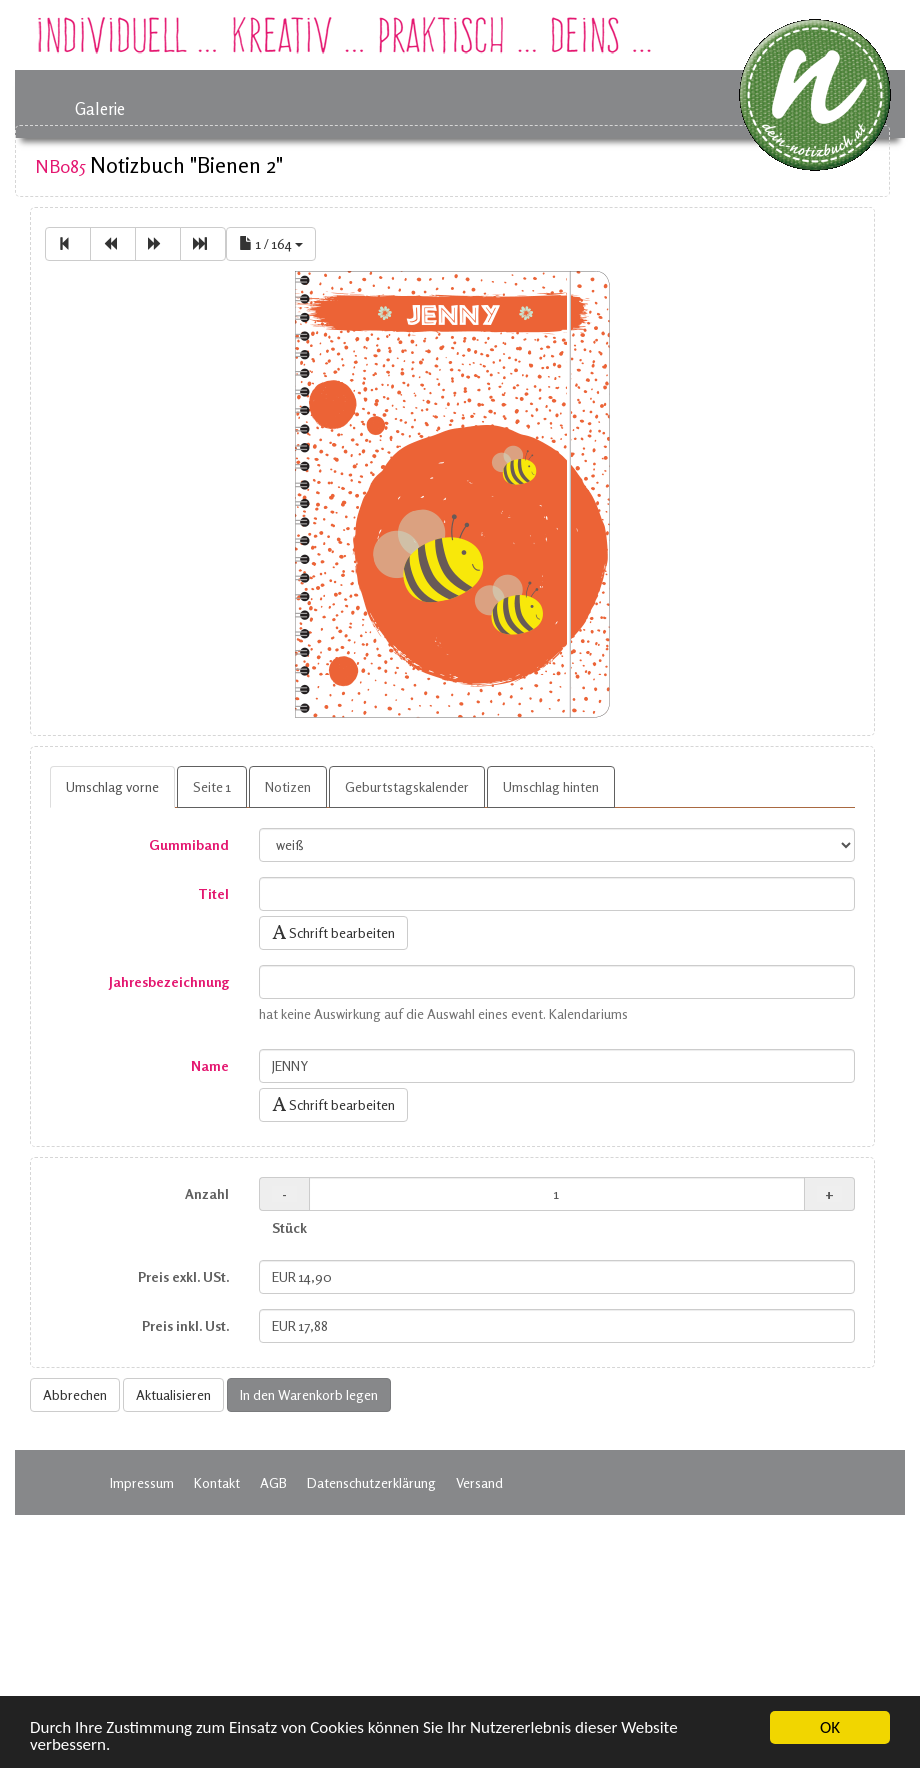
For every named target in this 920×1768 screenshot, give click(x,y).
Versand (479, 1482)
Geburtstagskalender (407, 786)
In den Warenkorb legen (309, 1394)
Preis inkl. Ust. (185, 1325)
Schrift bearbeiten (333, 932)
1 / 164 (271, 243)
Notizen (288, 786)
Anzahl (207, 1193)
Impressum (142, 1482)
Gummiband (189, 844)
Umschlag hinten (551, 786)
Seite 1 (212, 786)
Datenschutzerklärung (371, 1482)
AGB (273, 1482)
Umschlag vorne (112, 786)
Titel (213, 893)
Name (210, 1065)
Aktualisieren (173, 1394)
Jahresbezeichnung (169, 981)
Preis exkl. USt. (183, 1276)
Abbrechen (75, 1394)
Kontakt (217, 1482)
